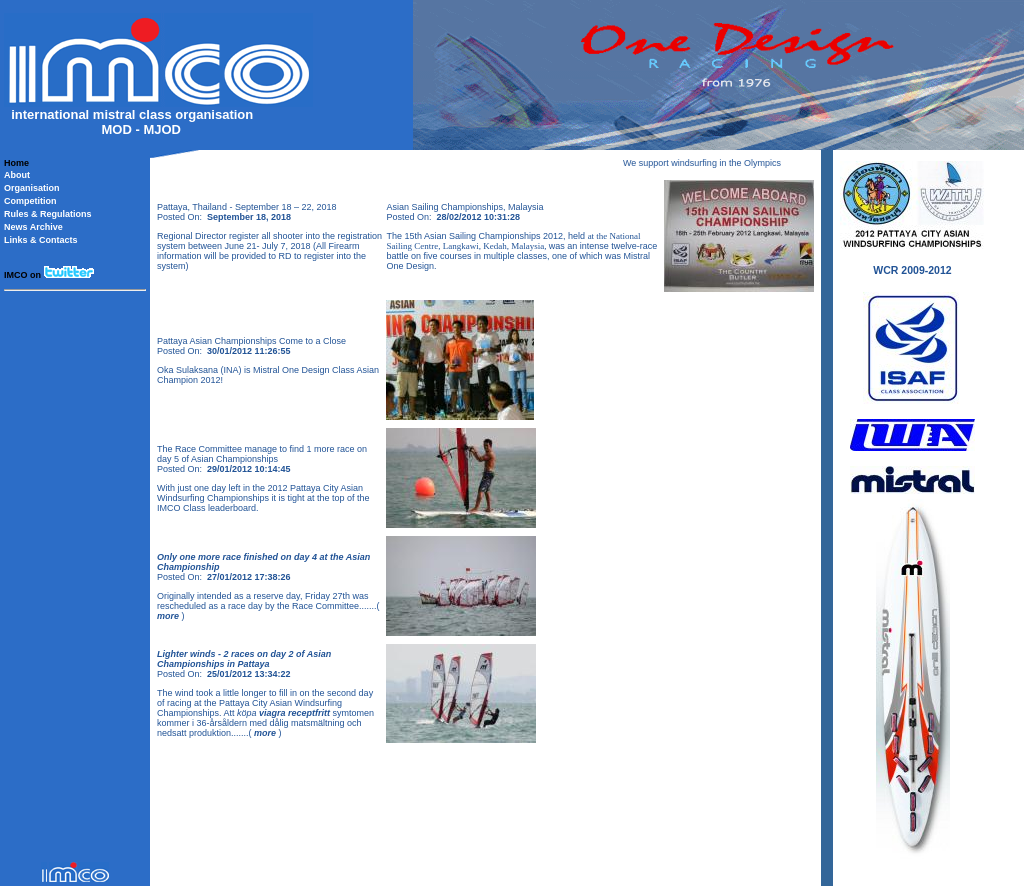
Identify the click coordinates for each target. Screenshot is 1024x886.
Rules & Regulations (48, 214)
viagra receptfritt (294, 713)
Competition (30, 201)
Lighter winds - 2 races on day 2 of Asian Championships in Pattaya (244, 659)
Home (16, 163)
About (17, 175)
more (169, 616)
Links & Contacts (41, 240)
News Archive (33, 227)
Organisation (32, 188)
